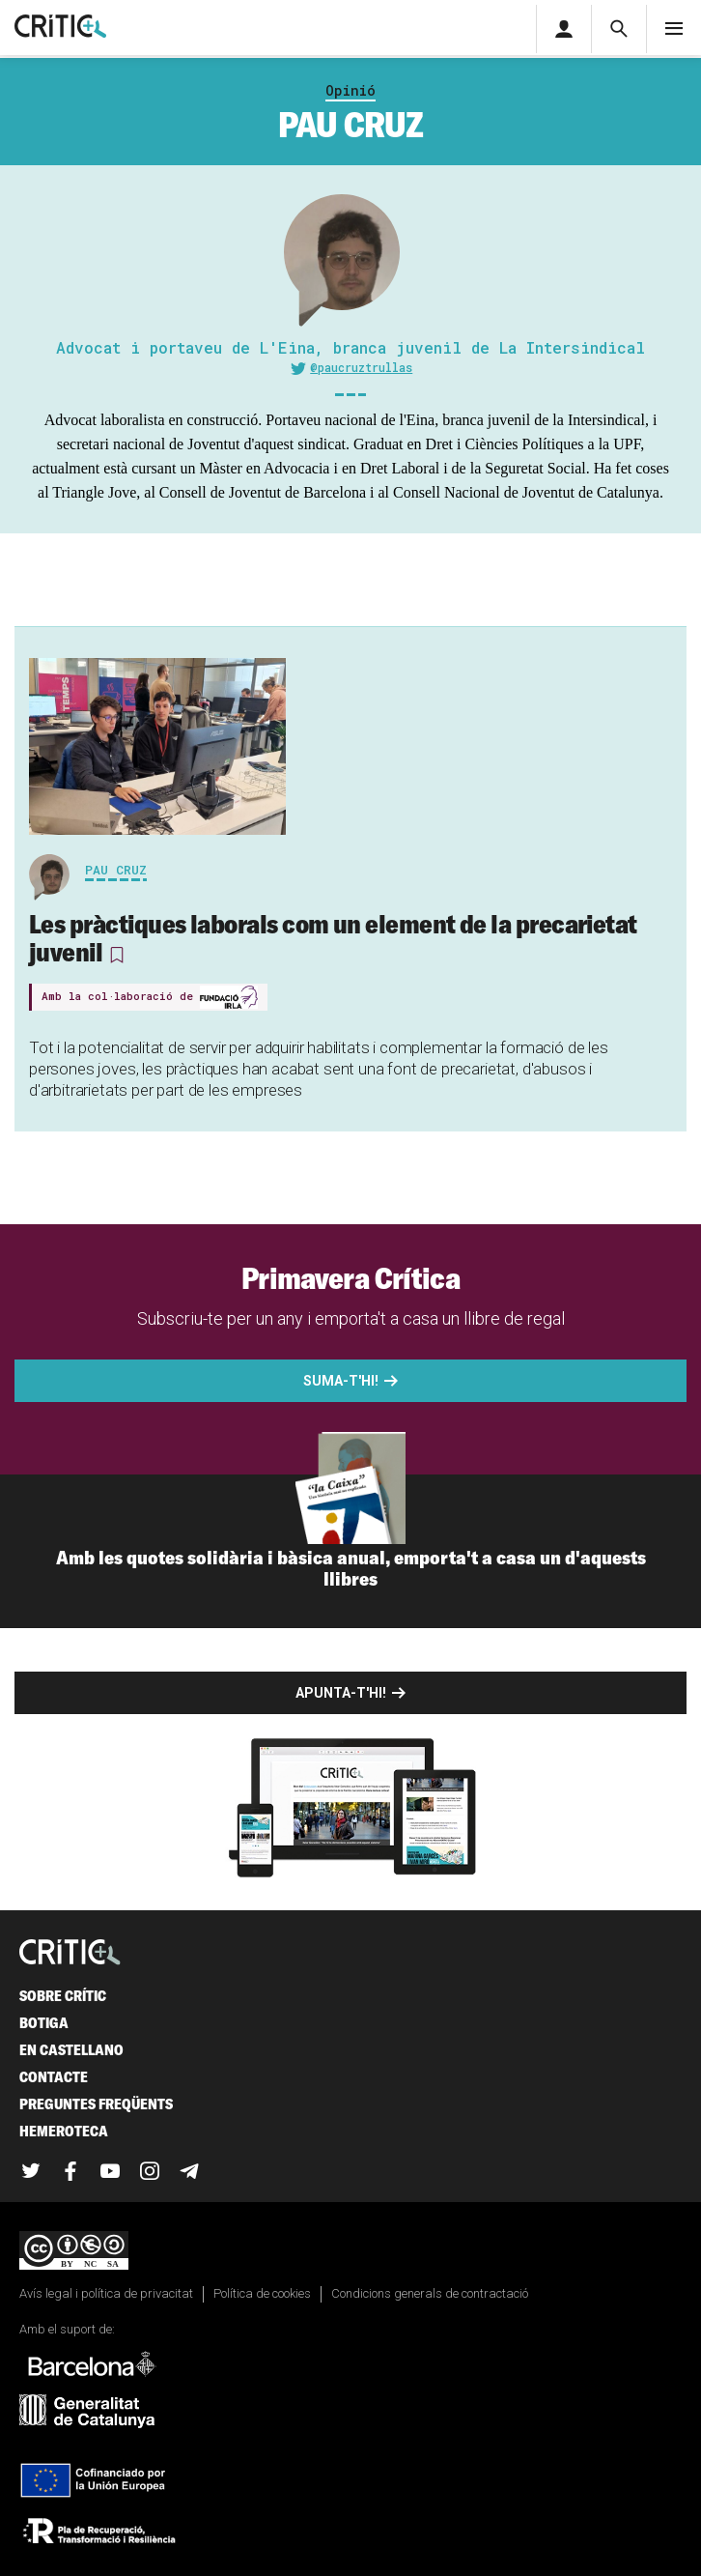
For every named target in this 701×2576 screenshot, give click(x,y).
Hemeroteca (63, 2131)
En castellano (71, 2050)
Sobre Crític (62, 1996)
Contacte (53, 2077)
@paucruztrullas (361, 367)
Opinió (350, 90)
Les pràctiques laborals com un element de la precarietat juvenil (333, 937)
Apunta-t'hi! (340, 1693)
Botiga (44, 2023)
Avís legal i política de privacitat (106, 2293)
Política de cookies (262, 2293)
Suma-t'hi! (341, 1380)
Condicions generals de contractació (429, 2293)
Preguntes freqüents (96, 2104)
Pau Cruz (116, 869)
